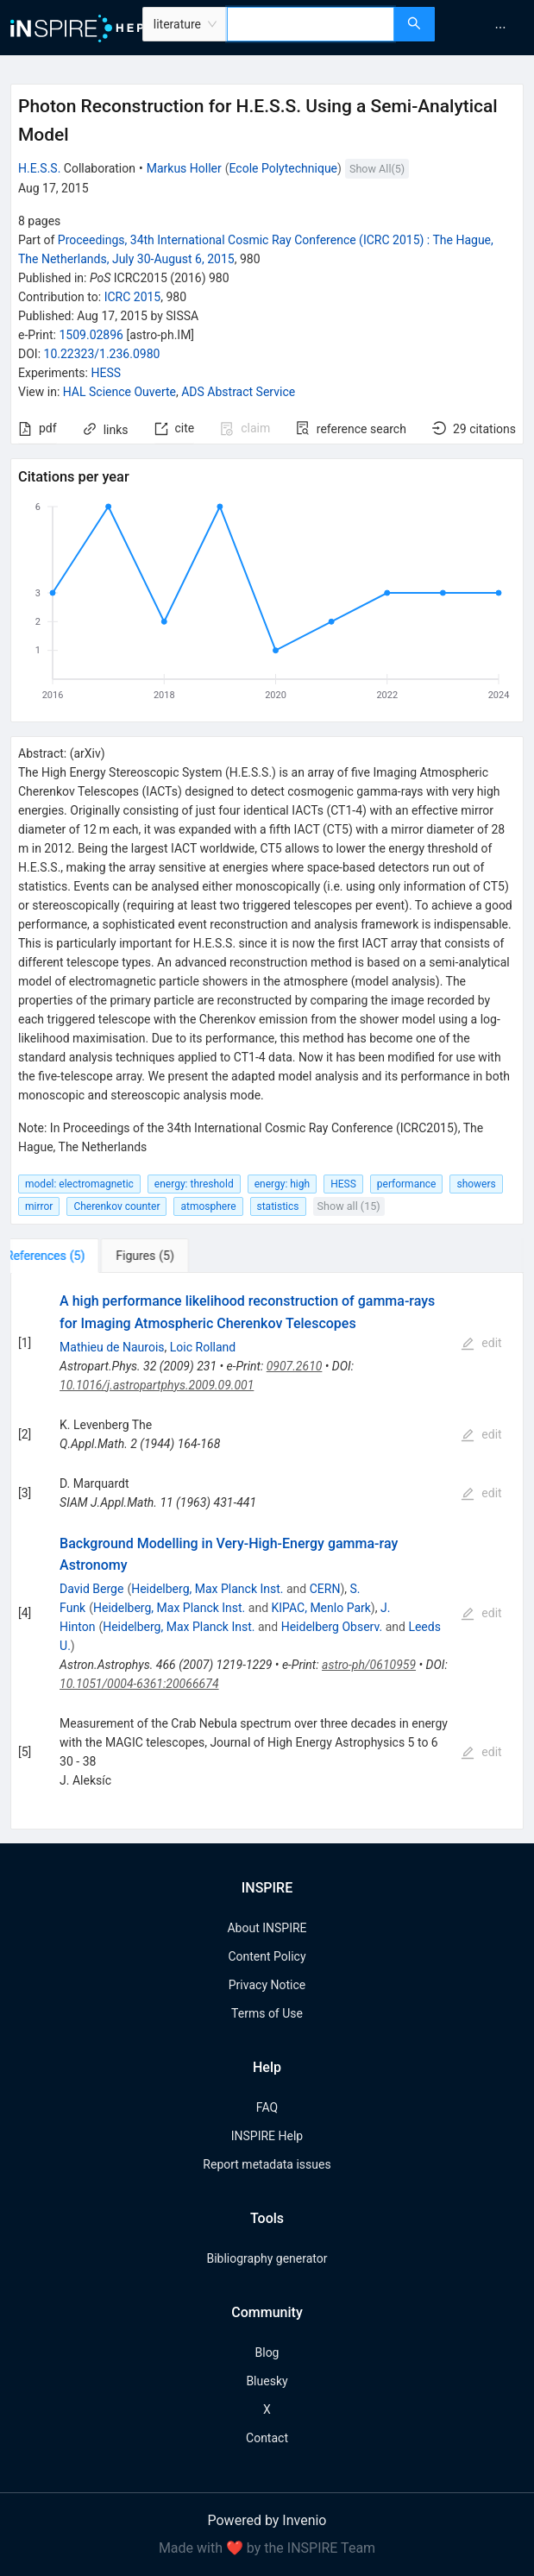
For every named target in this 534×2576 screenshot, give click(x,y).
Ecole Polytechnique (283, 168)
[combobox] (310, 24)
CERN (325, 1589)
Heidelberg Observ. (332, 1627)
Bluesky (266, 2381)
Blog (267, 2352)
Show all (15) (348, 1206)
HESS (106, 373)
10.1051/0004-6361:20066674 (139, 1684)
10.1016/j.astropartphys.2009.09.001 (157, 1385)
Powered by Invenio (267, 2520)
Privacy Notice (267, 1985)
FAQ (267, 2107)
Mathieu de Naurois (112, 1347)
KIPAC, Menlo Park (321, 1608)
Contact (267, 2438)
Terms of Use (267, 2013)
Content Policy (266, 1956)
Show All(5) (377, 168)
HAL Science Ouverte (119, 392)
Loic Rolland (203, 1347)
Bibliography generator (266, 2258)
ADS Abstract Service (238, 392)
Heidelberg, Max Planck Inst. (207, 1589)
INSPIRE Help (267, 2136)
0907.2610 (295, 1366)
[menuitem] (500, 27)
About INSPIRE (266, 1928)
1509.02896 (91, 335)
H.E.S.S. (39, 168)
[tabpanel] (267, 1551)
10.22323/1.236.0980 (102, 354)
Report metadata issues (266, 2164)
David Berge (91, 1589)
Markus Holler (184, 168)
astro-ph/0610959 (369, 1665)
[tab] (64, 1255)
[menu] (486, 27)
